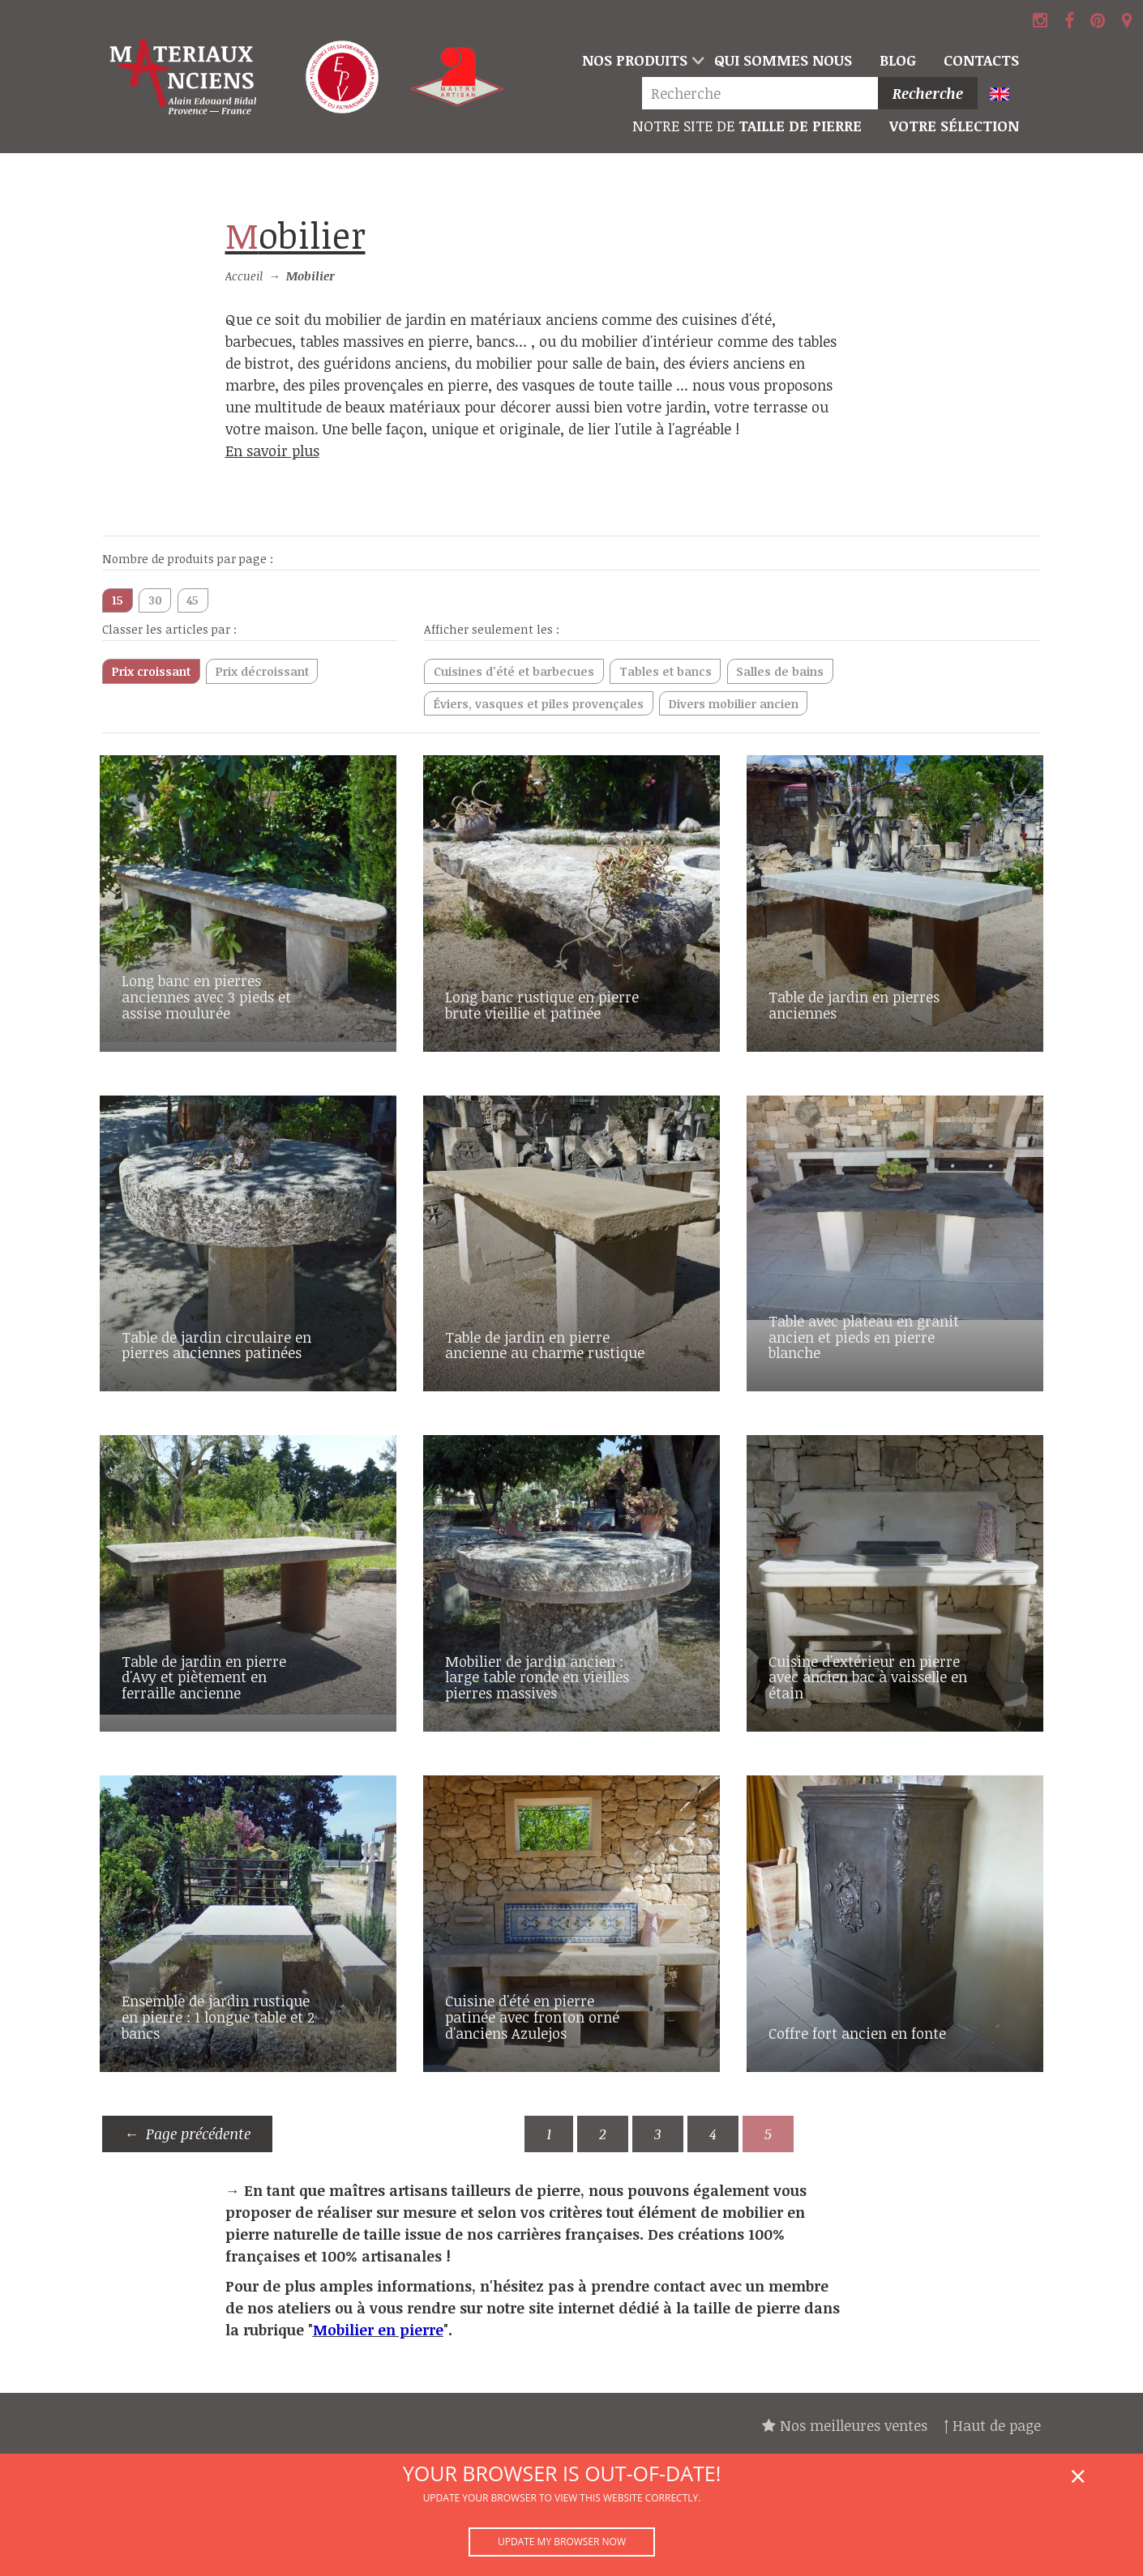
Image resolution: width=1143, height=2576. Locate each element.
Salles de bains (780, 671)
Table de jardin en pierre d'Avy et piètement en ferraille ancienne (204, 1677)
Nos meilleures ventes (844, 2425)
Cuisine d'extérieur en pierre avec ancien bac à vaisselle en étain (867, 1677)
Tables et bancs (665, 671)
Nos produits (634, 60)
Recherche (928, 93)
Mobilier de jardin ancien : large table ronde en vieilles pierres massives (537, 1677)
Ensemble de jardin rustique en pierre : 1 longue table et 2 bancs (218, 2017)
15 (117, 600)
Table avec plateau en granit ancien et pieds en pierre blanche (863, 1337)
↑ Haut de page (992, 2425)
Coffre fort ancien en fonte (857, 2033)
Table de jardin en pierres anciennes (854, 1005)
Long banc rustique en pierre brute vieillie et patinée (542, 1005)
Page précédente (198, 2133)
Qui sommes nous (783, 60)
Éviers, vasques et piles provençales (539, 703)
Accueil (244, 276)
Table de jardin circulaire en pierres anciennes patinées (216, 1345)
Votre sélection (954, 125)
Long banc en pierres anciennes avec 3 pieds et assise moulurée (206, 997)
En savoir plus (272, 450)
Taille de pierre (747, 125)
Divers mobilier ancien (733, 703)
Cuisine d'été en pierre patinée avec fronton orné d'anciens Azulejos (532, 2017)
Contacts (981, 60)
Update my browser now (562, 2541)
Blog (898, 60)
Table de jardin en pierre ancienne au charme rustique (544, 1345)
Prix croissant (151, 671)
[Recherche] (763, 93)
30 (155, 600)
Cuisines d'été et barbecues (514, 671)
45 (192, 600)
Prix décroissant (262, 671)
